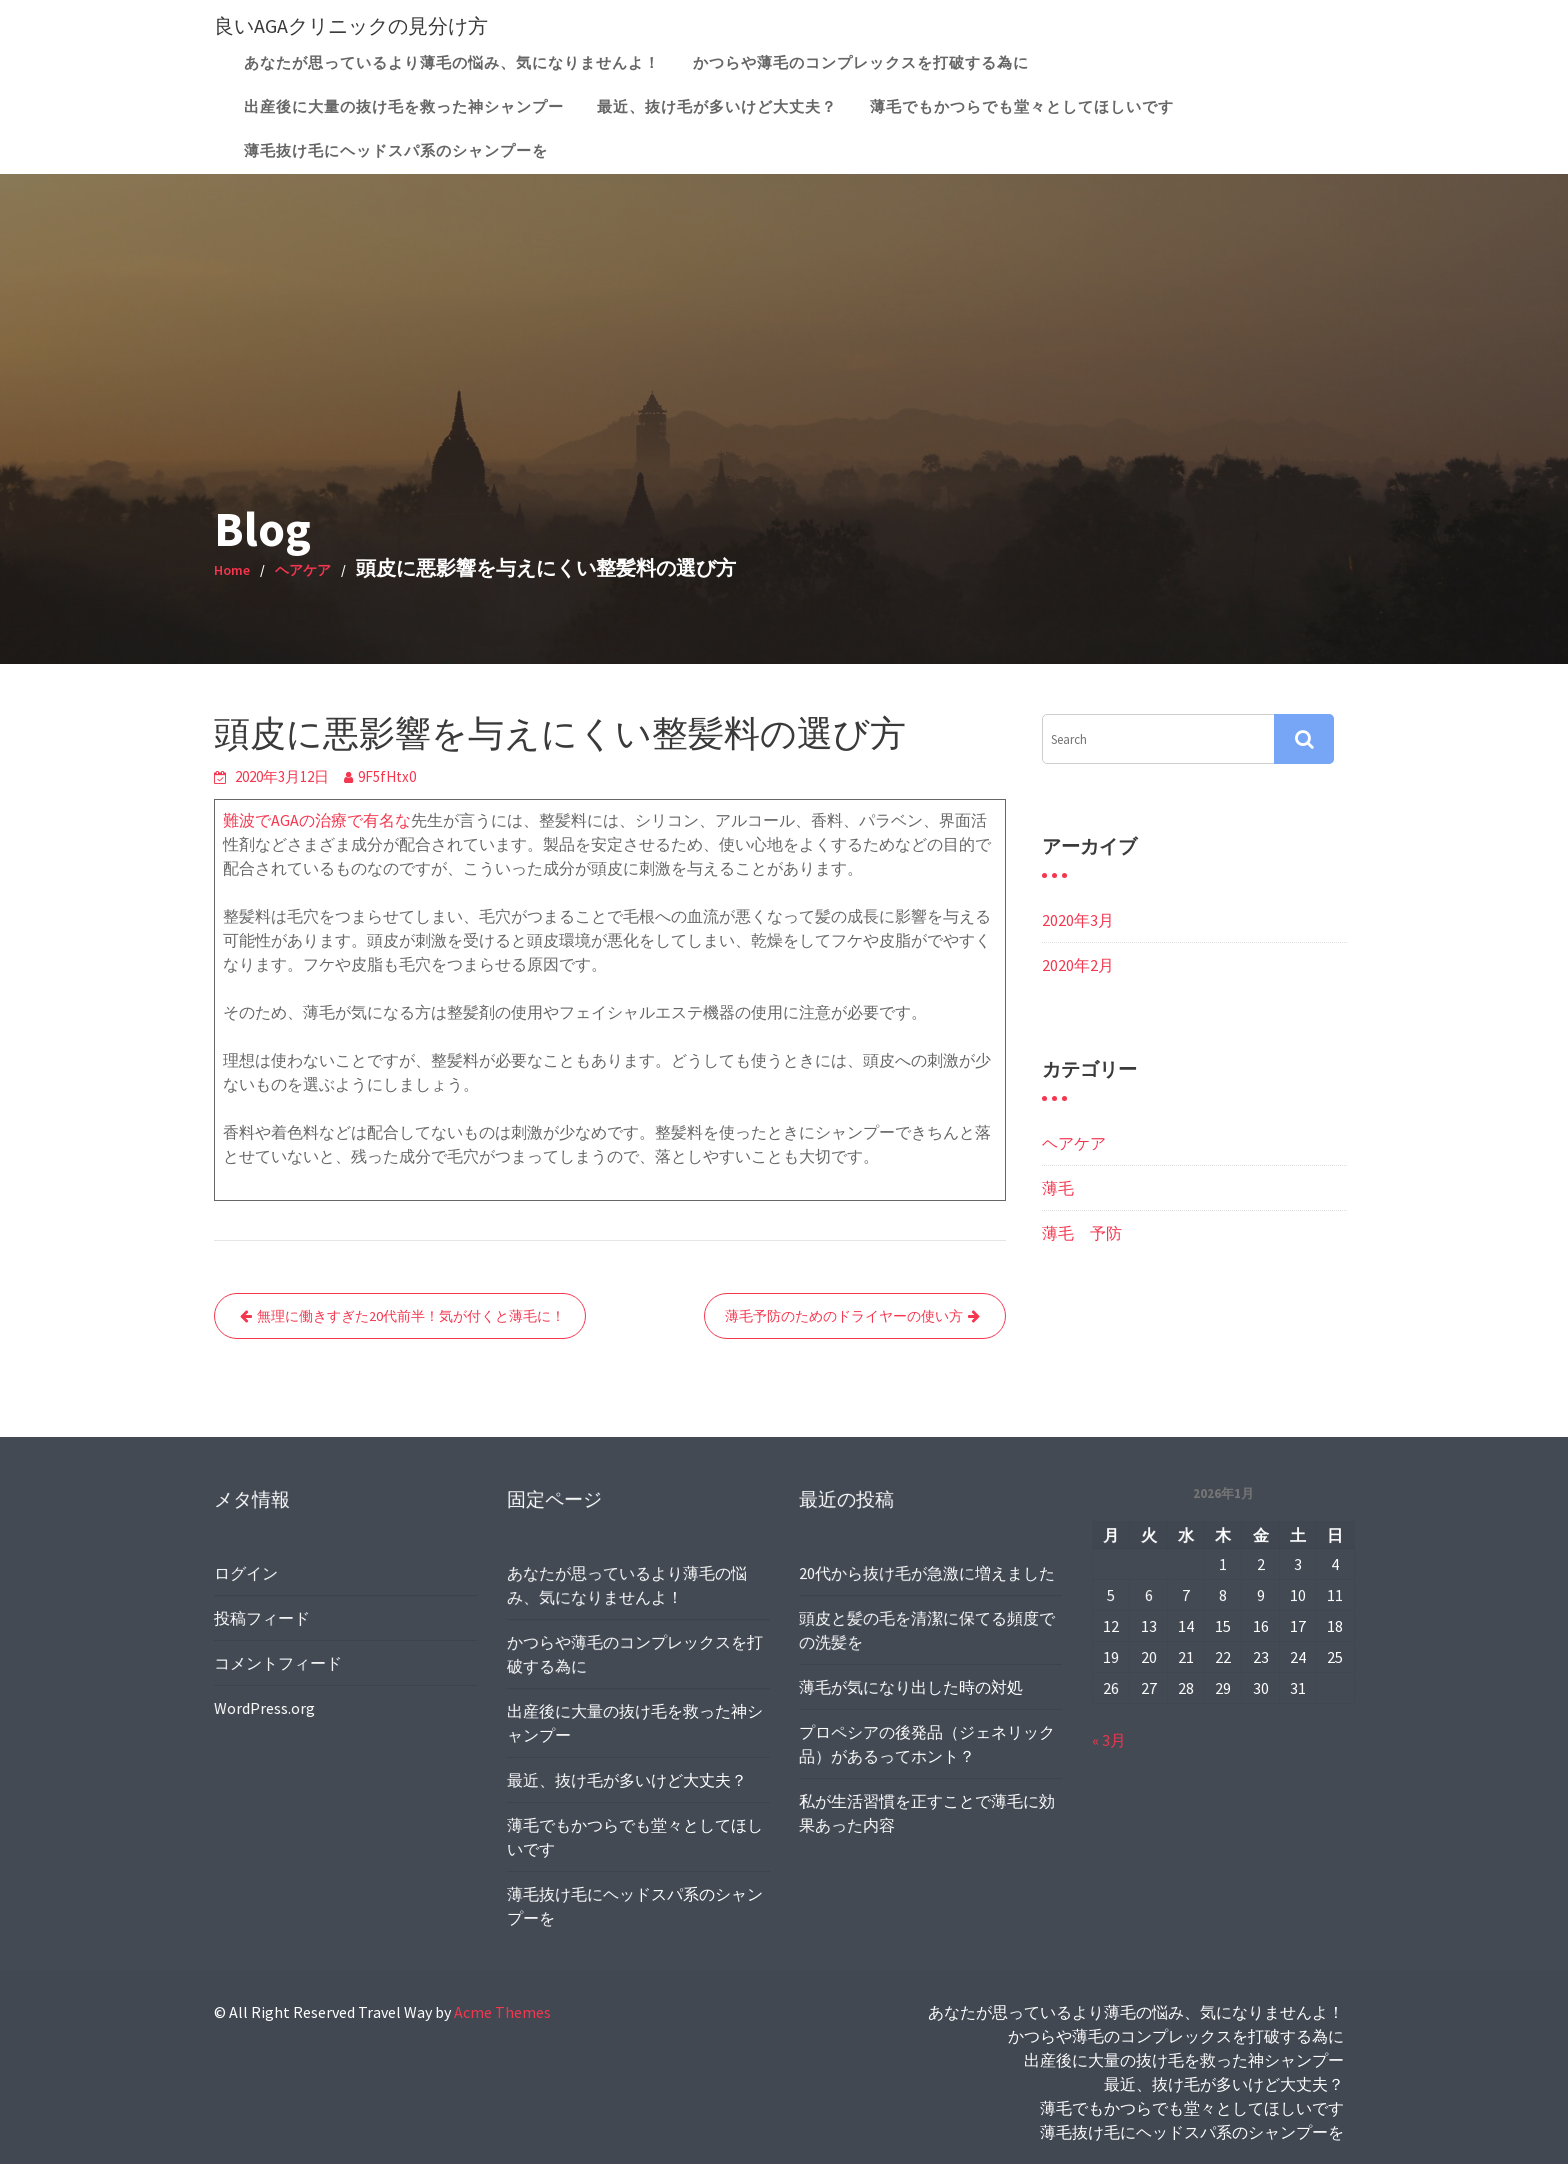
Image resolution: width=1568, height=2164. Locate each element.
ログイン (247, 1573)
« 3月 (1110, 1738)
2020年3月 (1078, 920)
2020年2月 (1078, 965)
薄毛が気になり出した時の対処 (911, 1686)
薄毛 (1058, 1188)
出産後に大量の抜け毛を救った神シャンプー (404, 106)
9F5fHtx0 (387, 776)
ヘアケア (1074, 1143)
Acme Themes (502, 2012)
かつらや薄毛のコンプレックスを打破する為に (861, 62)
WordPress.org (266, 1706)
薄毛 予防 (1082, 1233)
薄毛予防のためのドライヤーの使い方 (844, 1316)
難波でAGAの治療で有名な (317, 820)
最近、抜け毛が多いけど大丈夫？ (717, 106)
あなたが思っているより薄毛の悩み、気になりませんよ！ (452, 62)
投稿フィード (263, 1617)
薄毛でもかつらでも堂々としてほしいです (1022, 106)
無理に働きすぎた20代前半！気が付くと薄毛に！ (411, 1316)
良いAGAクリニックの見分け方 (351, 25)
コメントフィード (279, 1662)
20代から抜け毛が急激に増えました (927, 1574)
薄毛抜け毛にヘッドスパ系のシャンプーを (396, 150)
